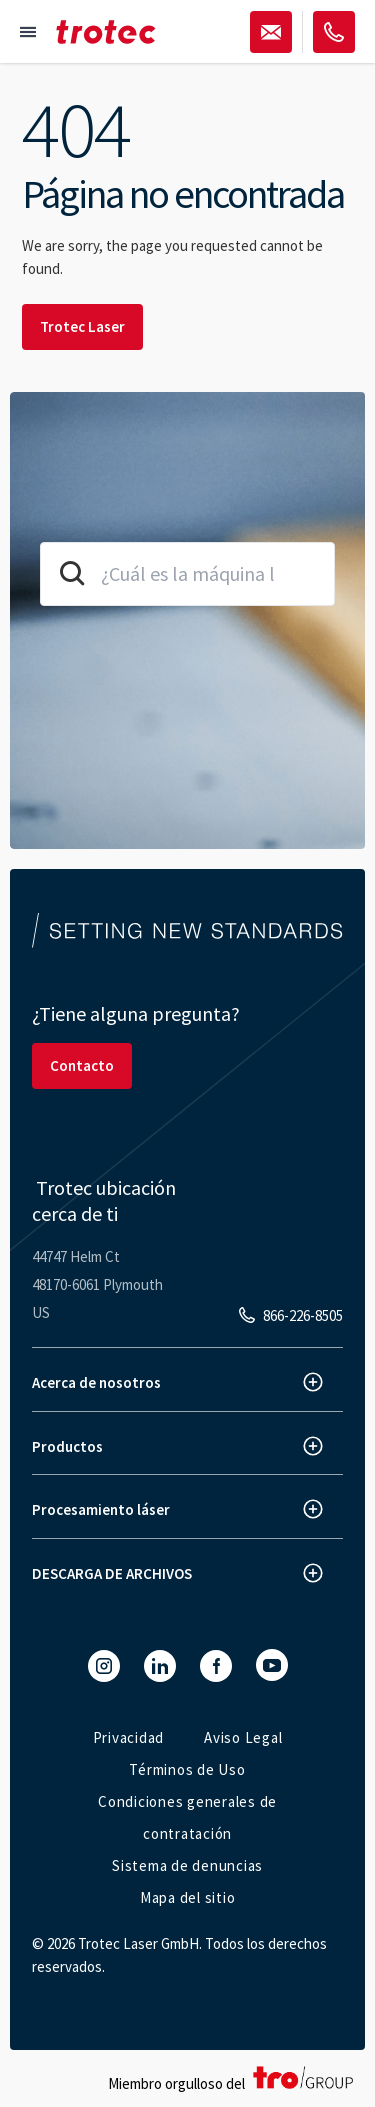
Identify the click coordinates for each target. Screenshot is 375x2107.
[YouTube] (272, 1665)
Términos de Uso (187, 1769)
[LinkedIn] (160, 1666)
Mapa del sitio (188, 1897)
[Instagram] (104, 1666)
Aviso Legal (243, 1737)
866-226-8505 (303, 1315)
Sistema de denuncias (187, 1865)
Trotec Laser (82, 326)
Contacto (82, 1065)
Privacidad (129, 1737)
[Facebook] (216, 1666)
